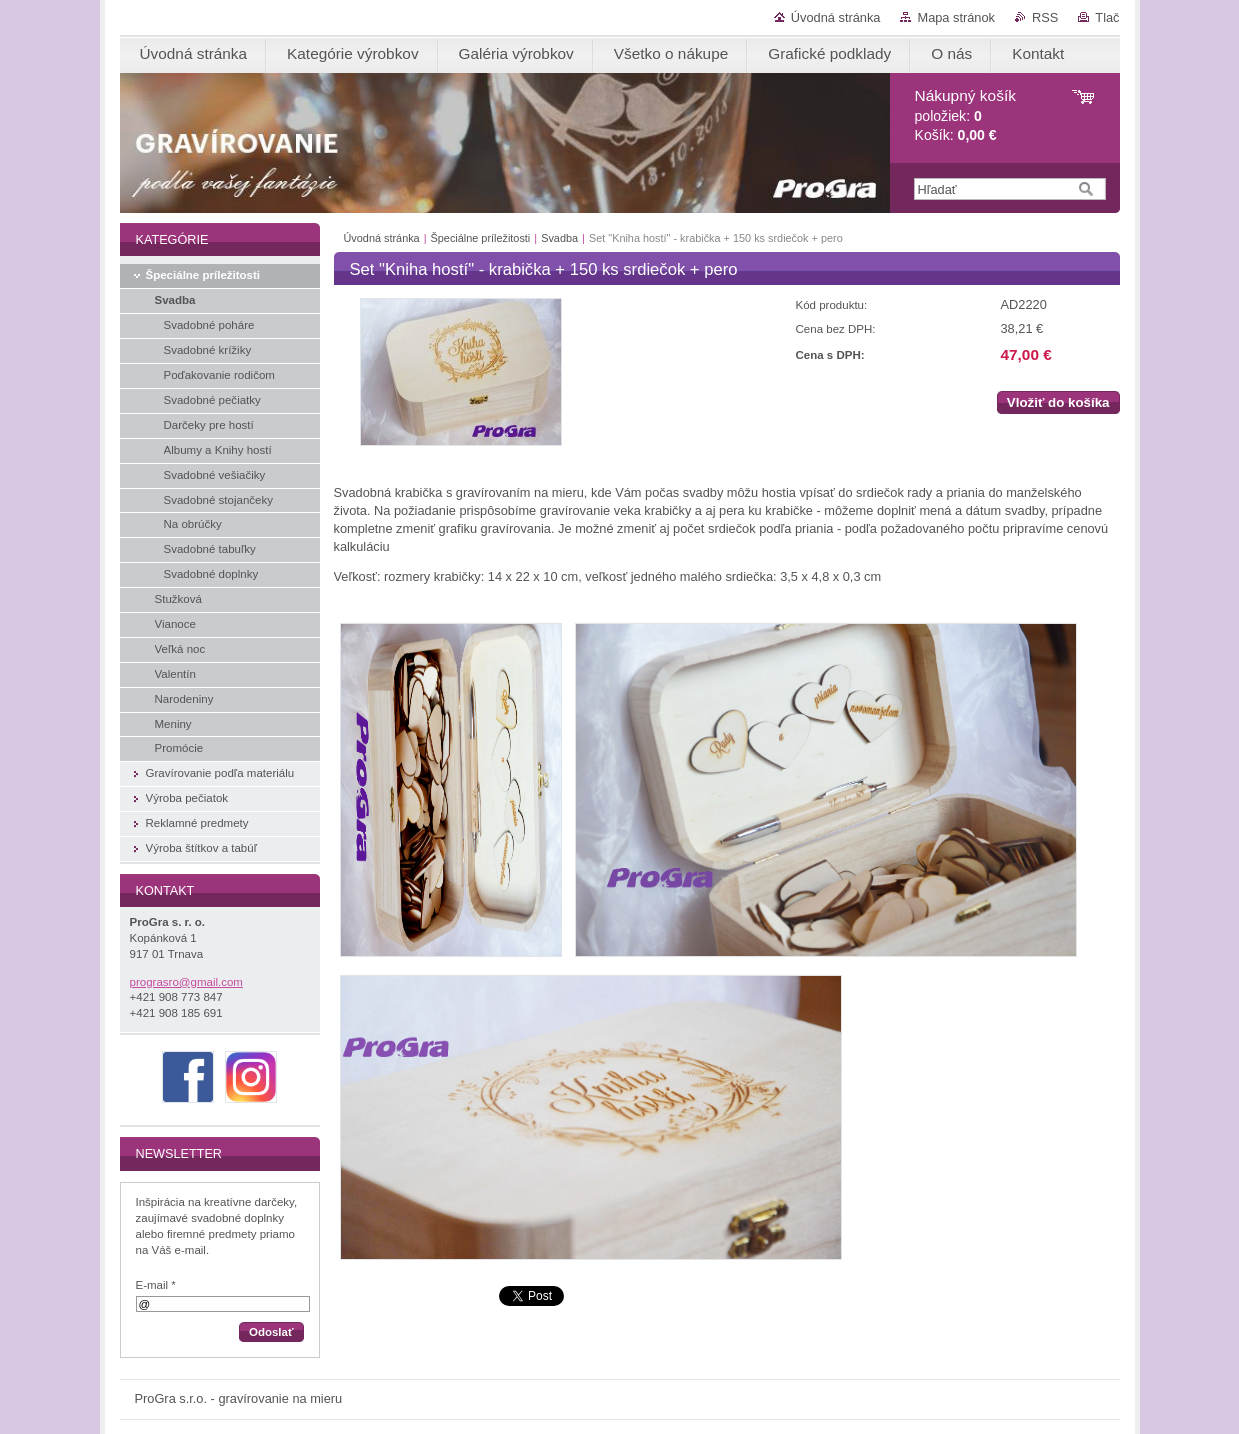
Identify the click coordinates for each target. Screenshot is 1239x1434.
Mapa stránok (956, 17)
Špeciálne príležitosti (481, 238)
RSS (1045, 17)
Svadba (559, 238)
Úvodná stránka (836, 17)
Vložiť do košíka (1058, 402)
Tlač (1107, 17)
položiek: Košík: (965, 115)
